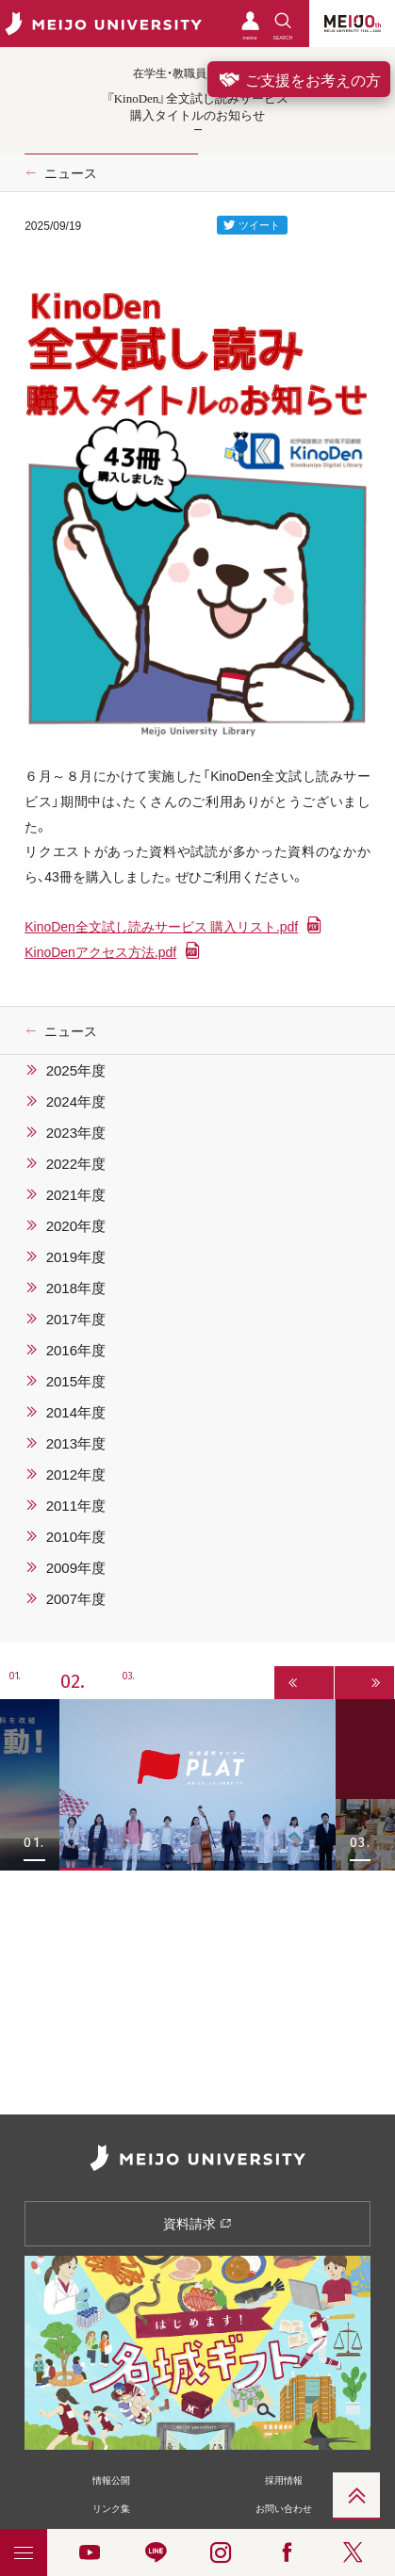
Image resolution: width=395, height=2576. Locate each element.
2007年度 (76, 1598)
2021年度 (76, 1194)
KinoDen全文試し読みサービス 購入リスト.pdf (161, 925)
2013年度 (76, 1443)
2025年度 (76, 1070)
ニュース (70, 172)
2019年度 (76, 1256)
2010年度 (76, 1536)
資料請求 (197, 2222)
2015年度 (76, 1380)
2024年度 (76, 1101)
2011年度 (76, 1505)
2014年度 (76, 1411)
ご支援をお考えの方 (299, 79)
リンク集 (111, 2508)
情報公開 (111, 2479)
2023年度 (76, 1132)
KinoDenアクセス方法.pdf (100, 951)
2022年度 (76, 1163)
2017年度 (76, 1318)
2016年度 (76, 1349)
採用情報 (284, 2479)
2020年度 (76, 1225)
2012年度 (76, 1474)
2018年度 (76, 1287)
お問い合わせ (283, 2508)
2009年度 (76, 1567)
